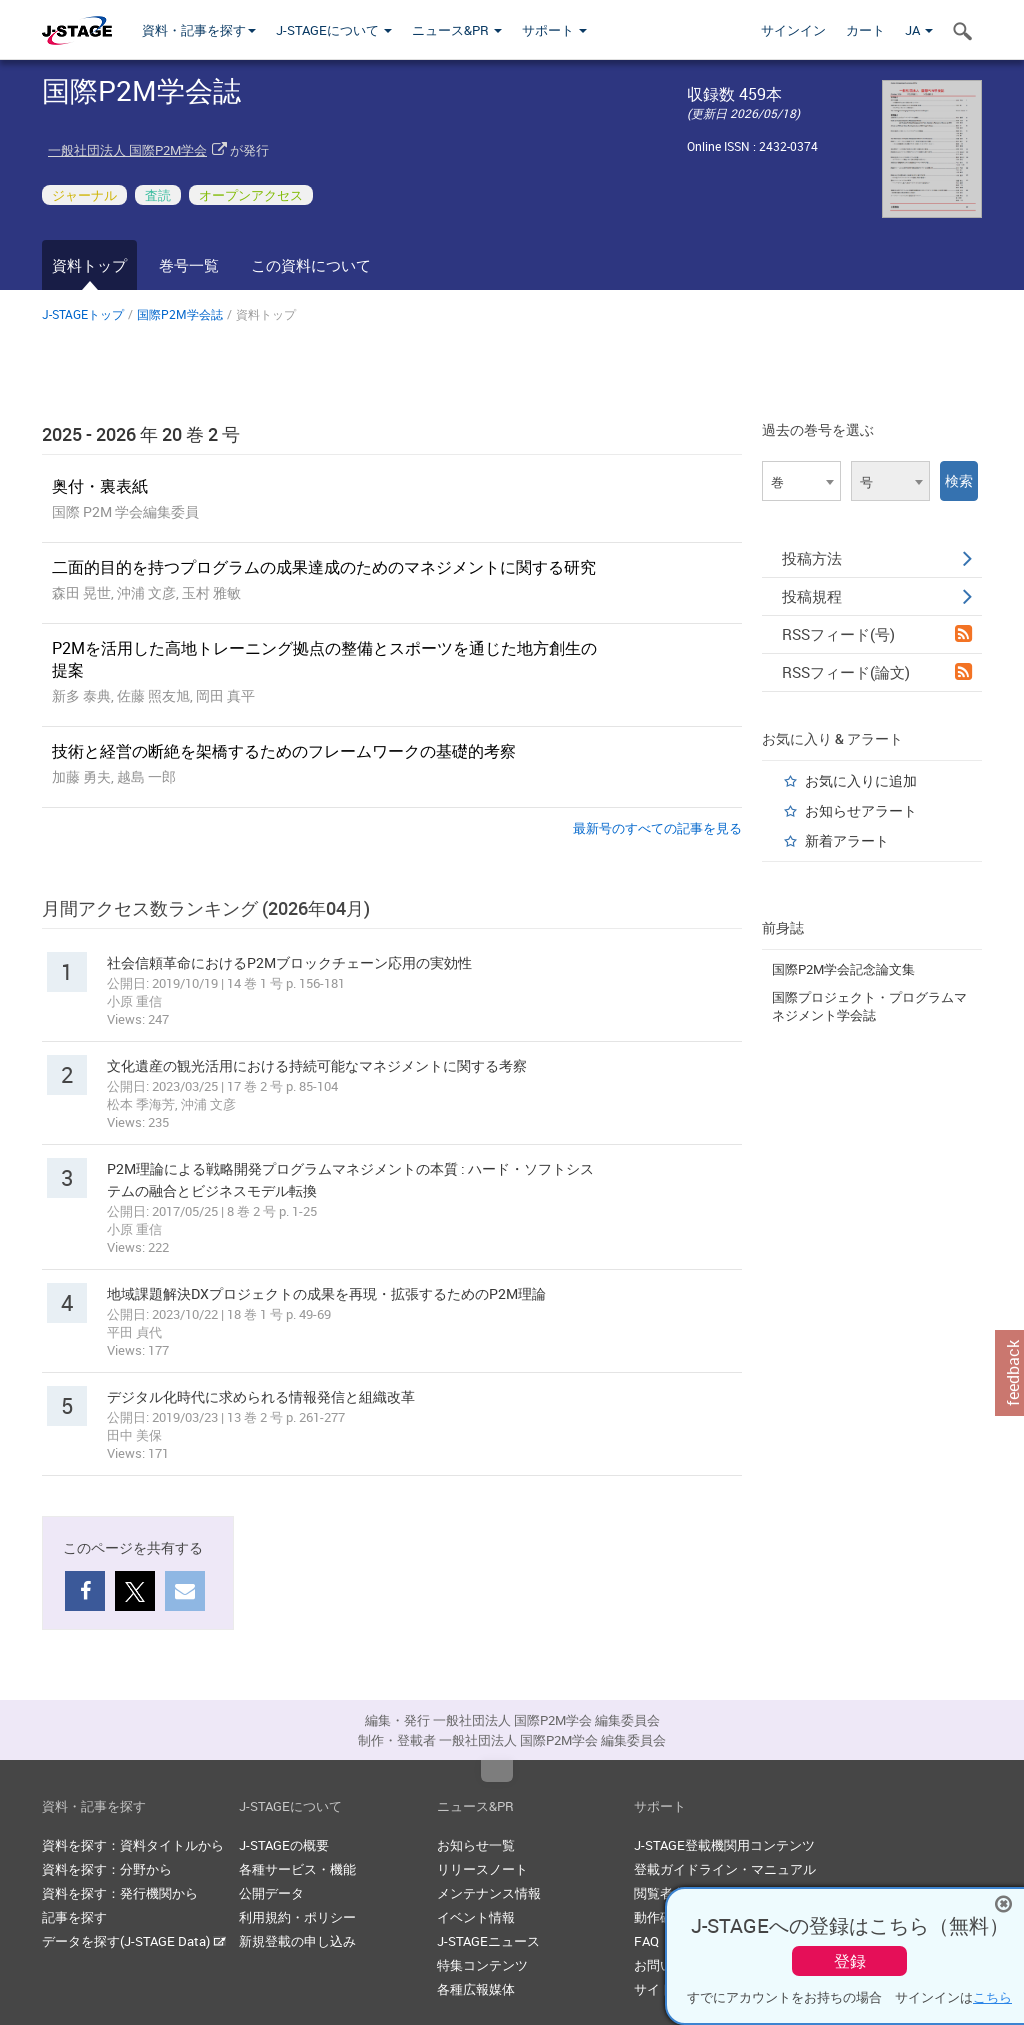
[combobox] (801, 481)
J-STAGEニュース (488, 1941)
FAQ (646, 1941)
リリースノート (482, 1869)
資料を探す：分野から (107, 1869)
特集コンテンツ (482, 1965)
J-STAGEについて (334, 30)
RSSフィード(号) (877, 634)
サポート (554, 30)
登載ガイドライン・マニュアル (725, 1869)
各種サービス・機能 (297, 1869)
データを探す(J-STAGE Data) (134, 1941)
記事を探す (74, 1917)
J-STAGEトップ (83, 314)
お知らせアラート (861, 810)
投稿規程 (877, 596)
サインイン (793, 30)
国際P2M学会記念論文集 (843, 969)
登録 (850, 1961)
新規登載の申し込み (297, 1941)
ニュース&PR (457, 30)
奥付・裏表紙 (100, 486)
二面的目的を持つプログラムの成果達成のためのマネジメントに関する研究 (324, 567)
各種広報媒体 (476, 1989)
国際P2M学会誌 (180, 314)
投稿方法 (877, 558)
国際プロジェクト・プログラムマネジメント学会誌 (869, 1006)
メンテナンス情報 (489, 1893)
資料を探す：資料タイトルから (133, 1845)
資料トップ (89, 265)
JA (919, 30)
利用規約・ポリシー (297, 1917)
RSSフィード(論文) (877, 672)
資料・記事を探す (199, 30)
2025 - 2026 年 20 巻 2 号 (141, 434)
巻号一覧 (189, 265)
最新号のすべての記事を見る (657, 828)
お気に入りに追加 (861, 780)
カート (865, 30)
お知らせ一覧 (476, 1845)
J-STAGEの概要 (284, 1845)
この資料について (311, 265)
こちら (992, 1997)
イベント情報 (476, 1917)
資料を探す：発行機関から (120, 1893)
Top (497, 1771)
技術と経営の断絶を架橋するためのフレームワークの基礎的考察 (284, 751)
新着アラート (847, 840)
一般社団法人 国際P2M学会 (127, 150)
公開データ (271, 1893)
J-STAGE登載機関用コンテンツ (724, 1845)
